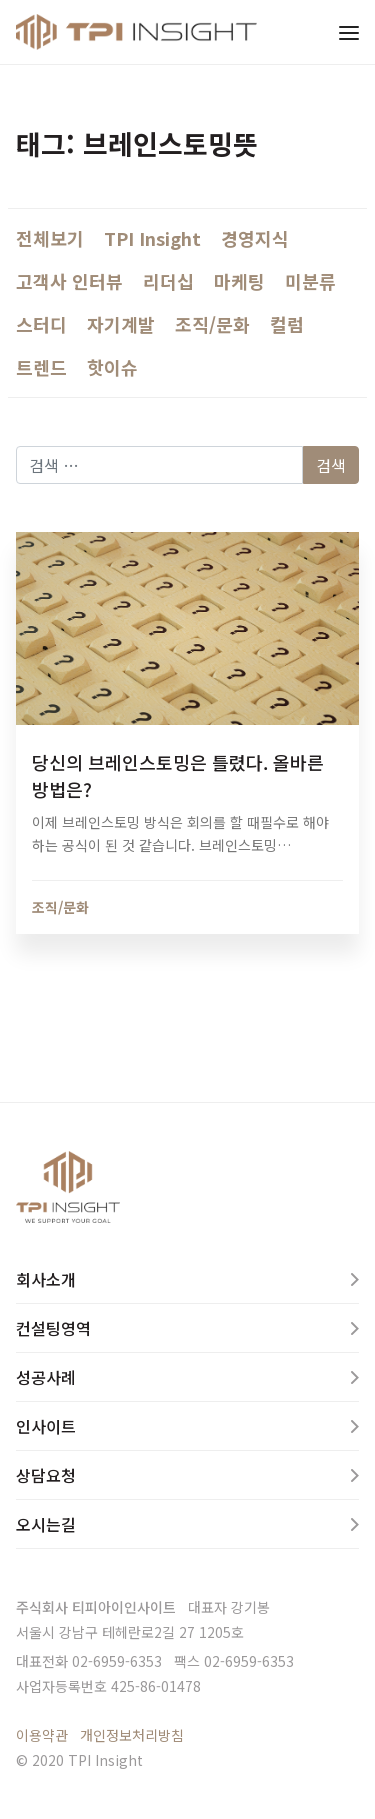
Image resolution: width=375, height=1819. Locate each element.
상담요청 (46, 1475)
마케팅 (239, 281)
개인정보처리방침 (132, 1735)
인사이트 (46, 1426)
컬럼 (287, 324)
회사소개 (46, 1279)
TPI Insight (152, 238)
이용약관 (42, 1735)
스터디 (41, 324)
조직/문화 (212, 324)
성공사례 (46, 1377)
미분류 (310, 281)
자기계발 (121, 324)
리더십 (168, 281)
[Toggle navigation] (349, 32)
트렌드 (41, 367)
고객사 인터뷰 (69, 281)
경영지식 (255, 238)
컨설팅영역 (53, 1328)
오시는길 (46, 1524)
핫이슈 (112, 367)
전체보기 (50, 238)
